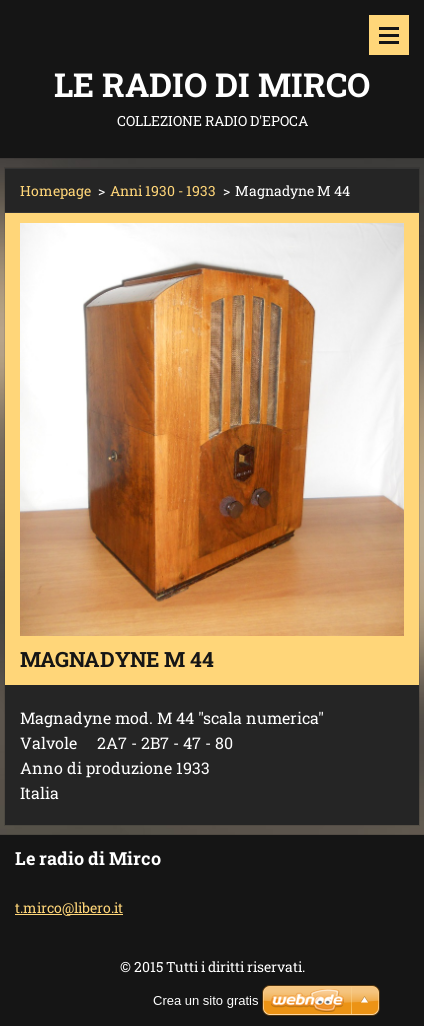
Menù (389, 35)
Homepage (55, 190)
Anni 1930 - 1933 (163, 190)
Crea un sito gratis (206, 1000)
